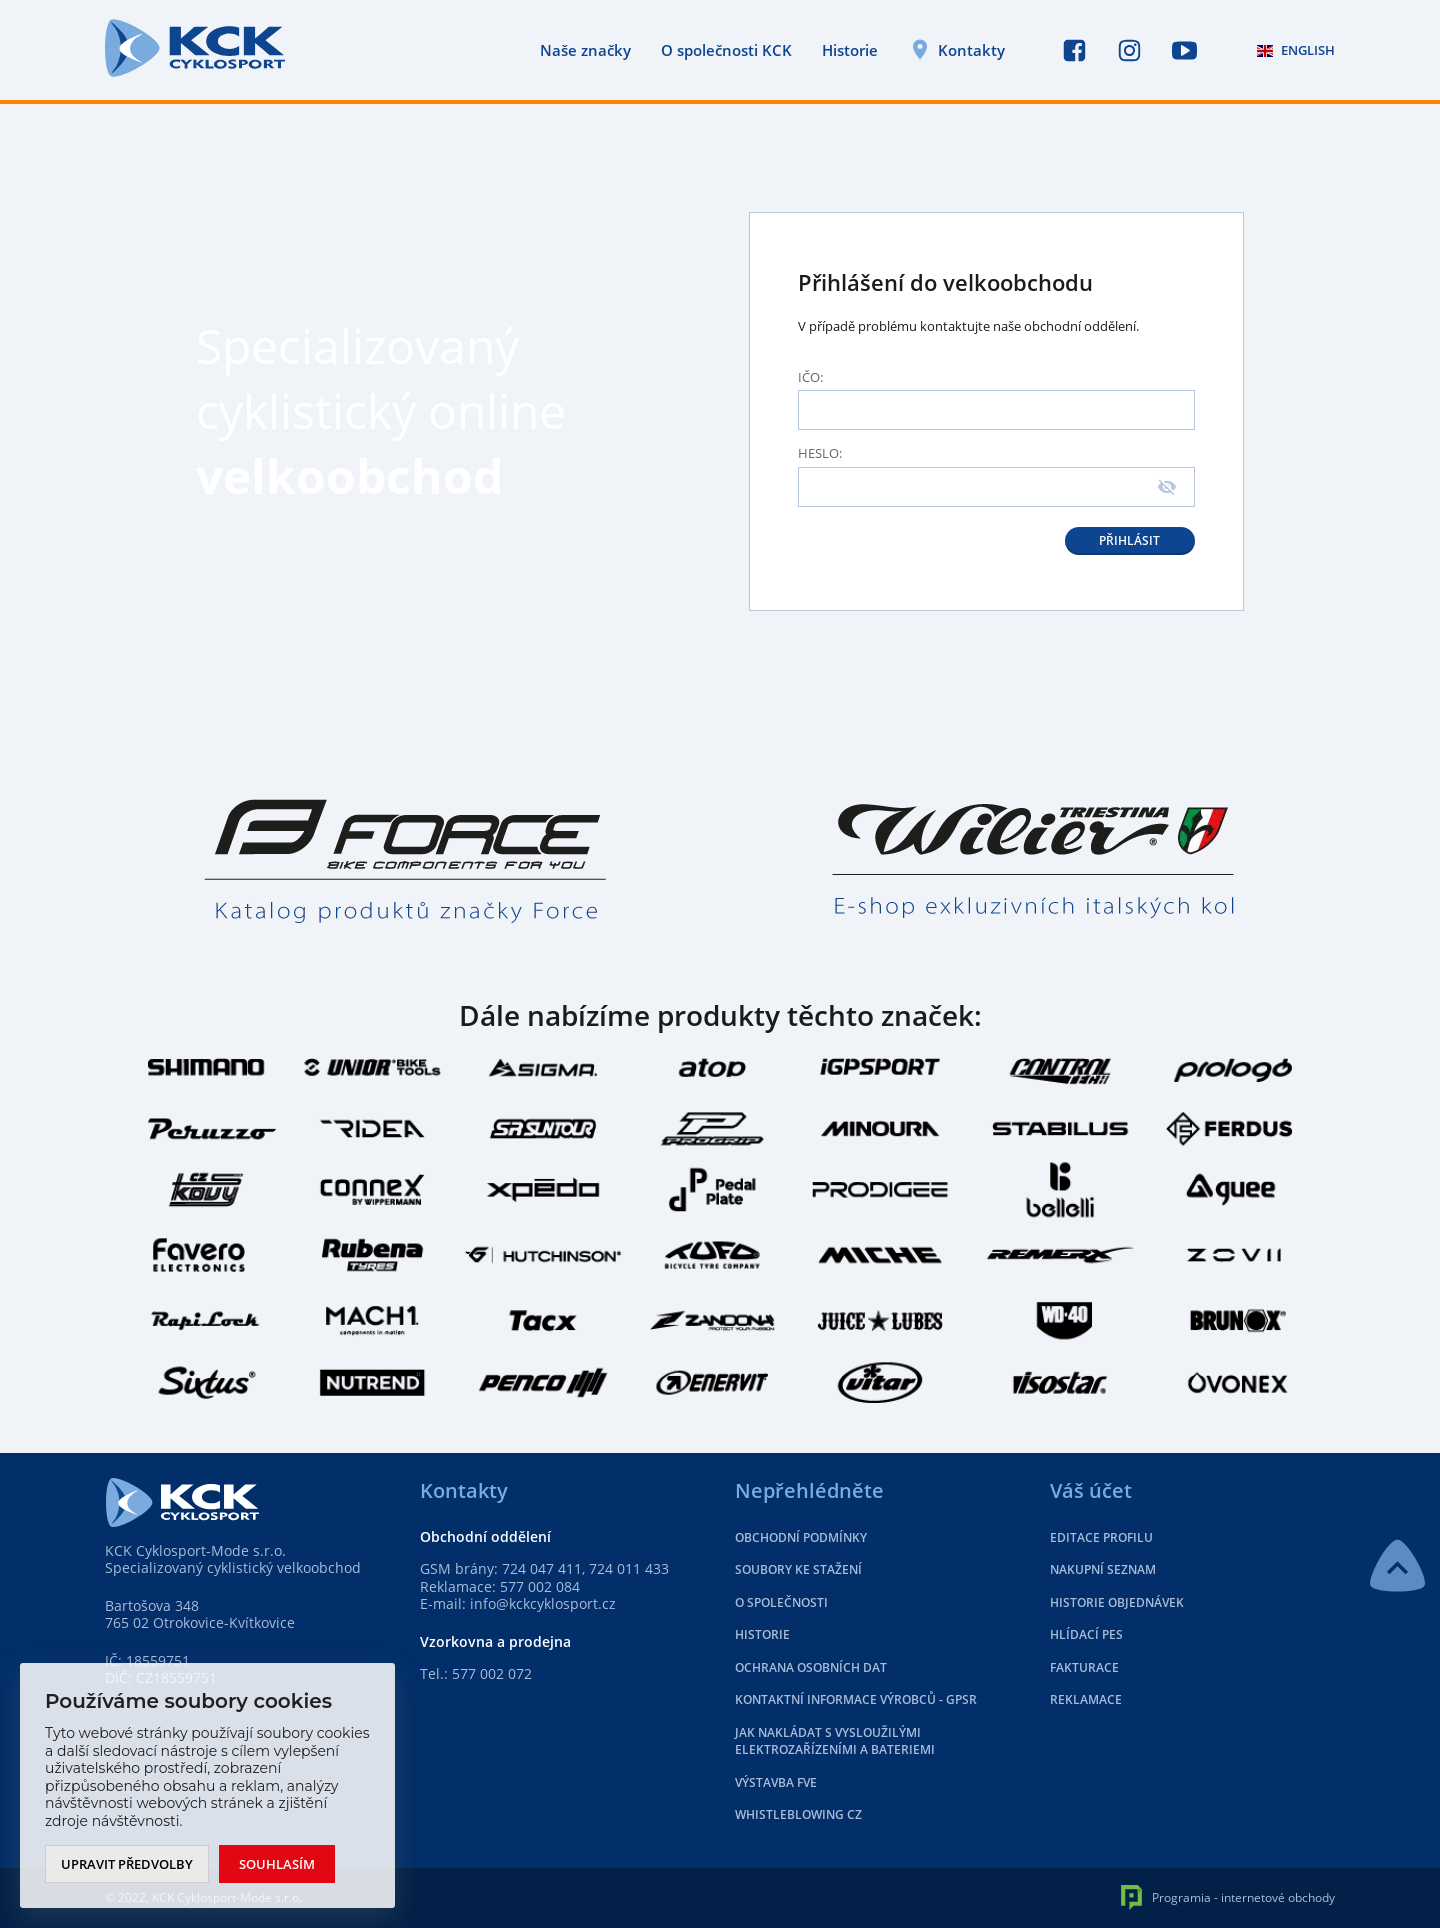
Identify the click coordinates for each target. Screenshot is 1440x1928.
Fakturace (1084, 1667)
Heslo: (820, 453)
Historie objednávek (1117, 1602)
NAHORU (1397, 1565)
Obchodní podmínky (801, 1537)
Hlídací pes (1086, 1634)
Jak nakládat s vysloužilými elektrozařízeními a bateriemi (835, 1741)
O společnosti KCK (726, 50)
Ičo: (810, 377)
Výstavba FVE (776, 1782)
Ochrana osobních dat (811, 1667)
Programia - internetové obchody (1228, 1897)
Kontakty (971, 50)
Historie (850, 50)
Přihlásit (1129, 540)
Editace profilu (1101, 1537)
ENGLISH (1296, 50)
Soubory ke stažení (798, 1569)
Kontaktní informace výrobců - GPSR (856, 1699)
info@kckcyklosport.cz (543, 1603)
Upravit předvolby (127, 1864)
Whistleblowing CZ (798, 1814)
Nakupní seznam (1103, 1569)
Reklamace (1086, 1699)
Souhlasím (277, 1864)
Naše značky (585, 50)
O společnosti (781, 1602)
